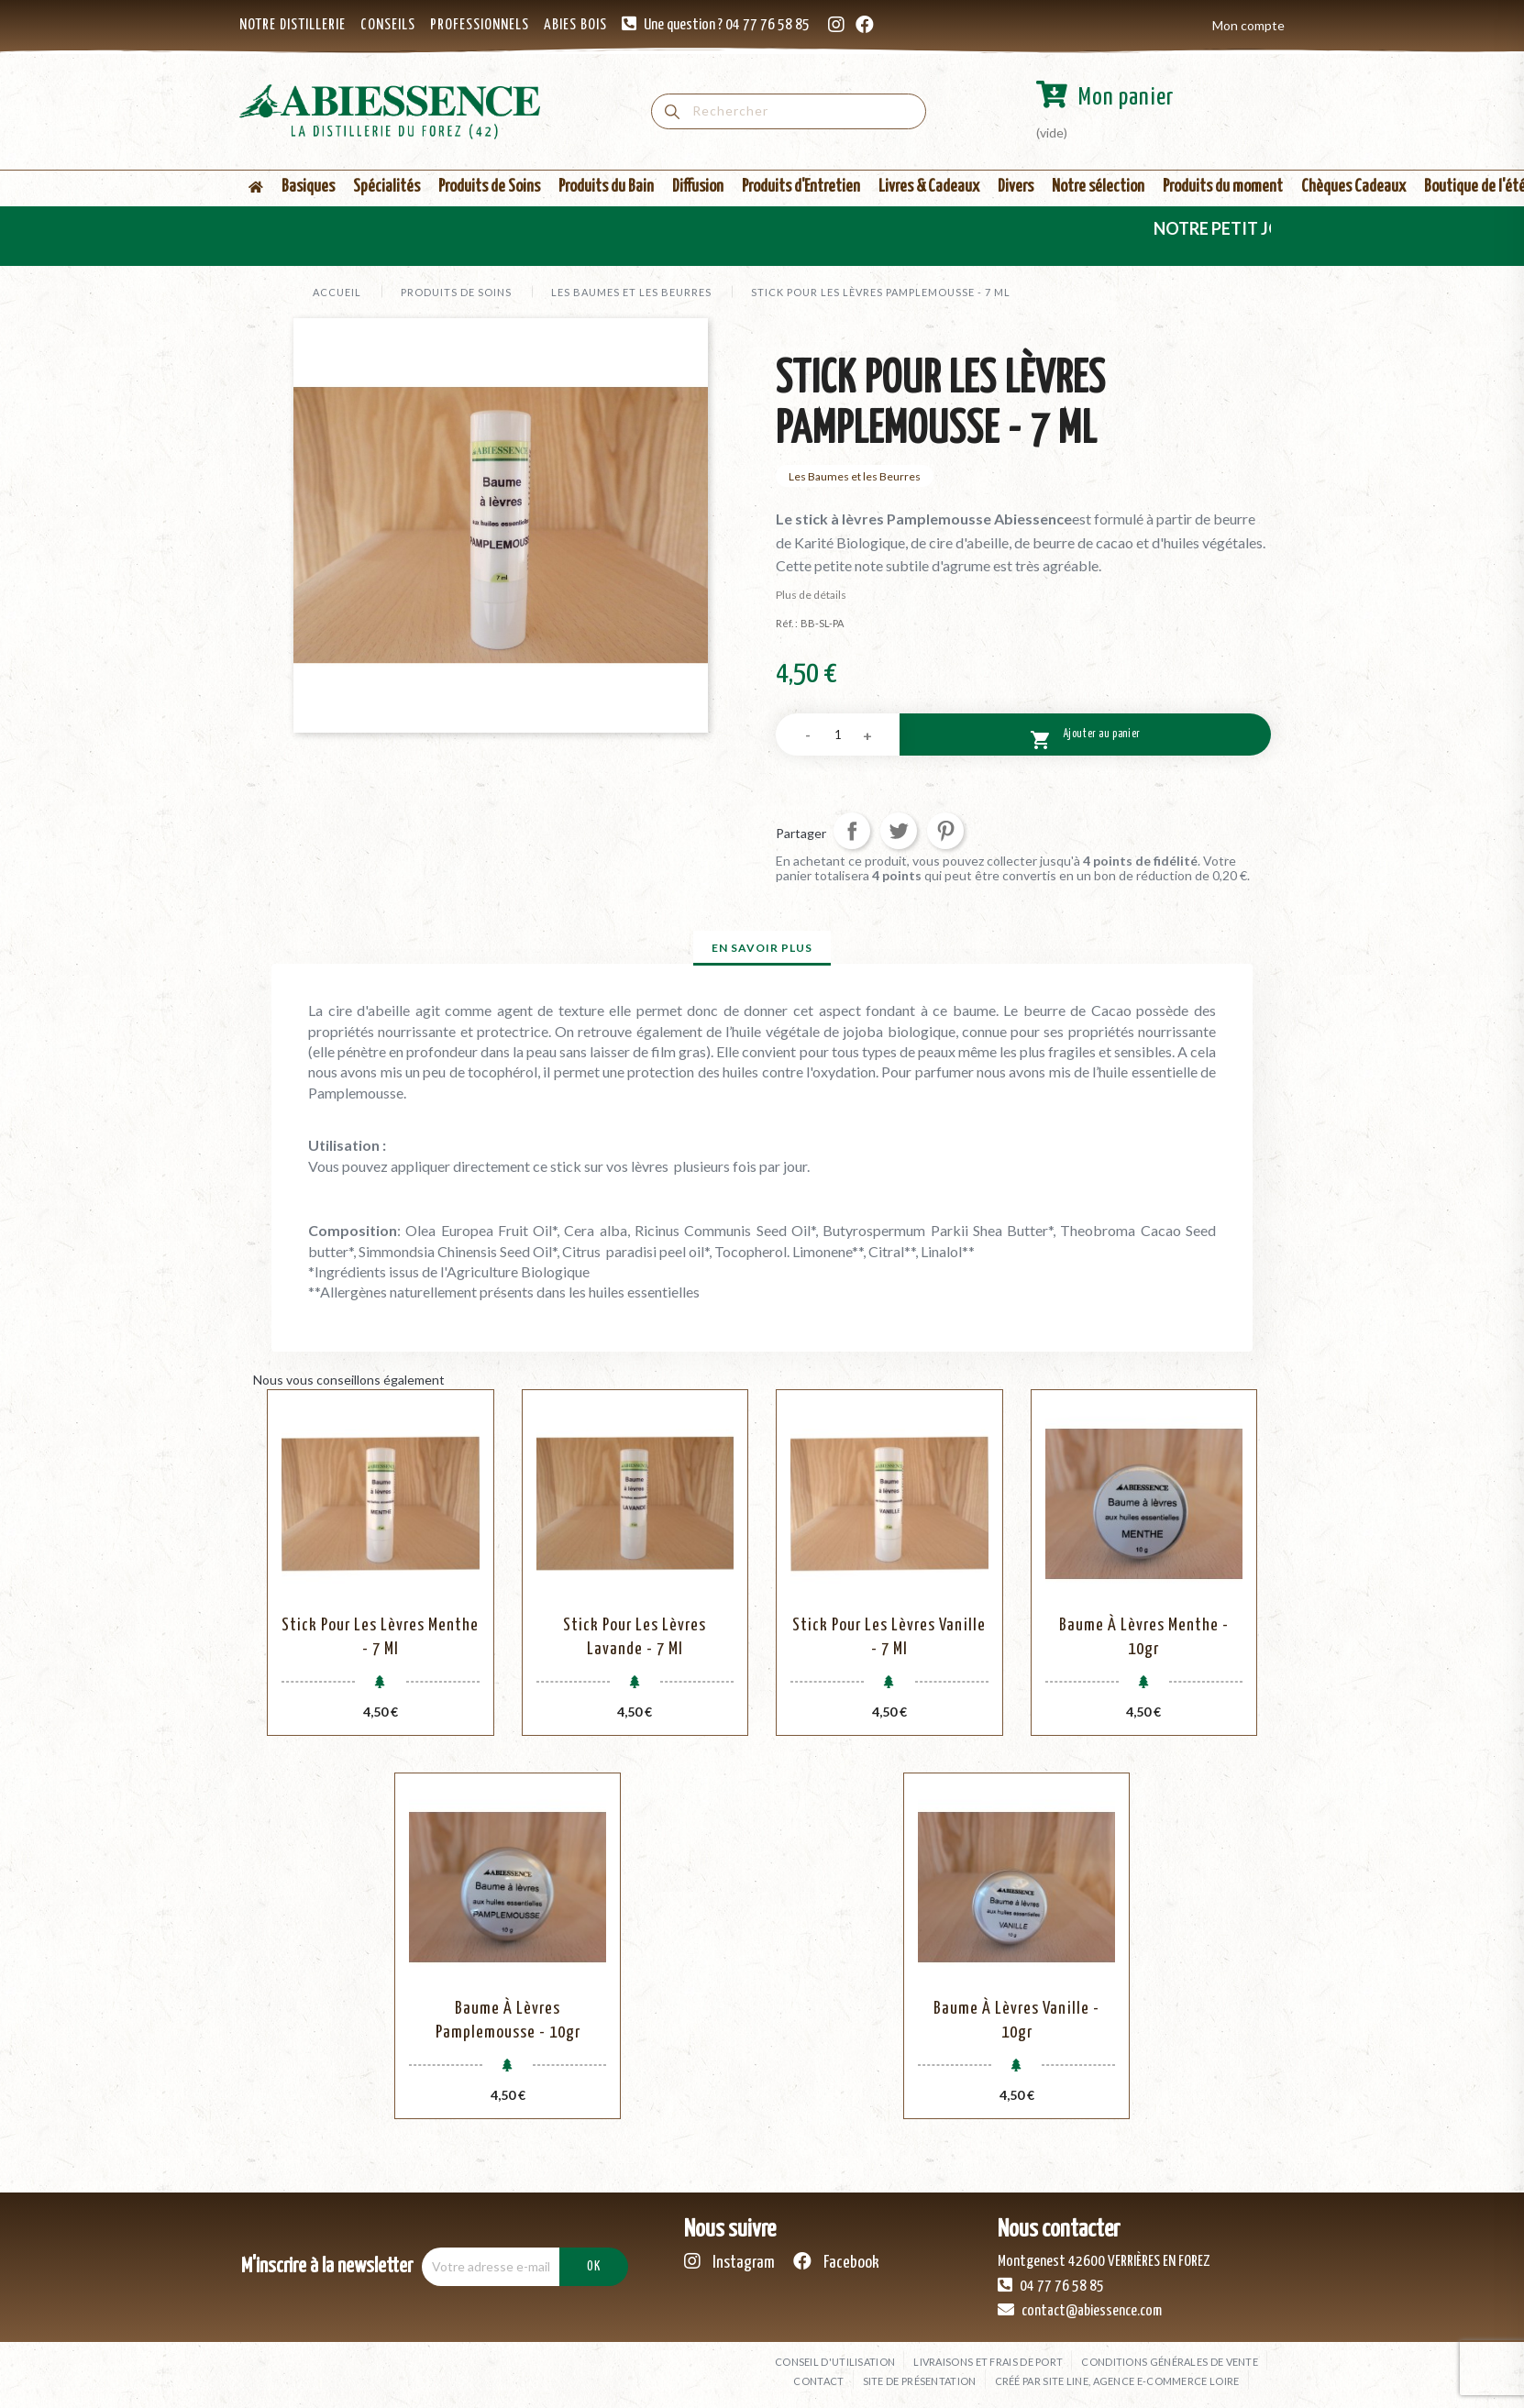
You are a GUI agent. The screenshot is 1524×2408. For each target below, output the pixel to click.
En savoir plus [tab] (762, 948)
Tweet (898, 830)
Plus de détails (811, 595)
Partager (852, 830)
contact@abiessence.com (1080, 2310)
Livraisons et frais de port (988, 2362)
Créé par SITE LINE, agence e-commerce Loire (1117, 2381)
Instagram (729, 2261)
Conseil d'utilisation (835, 2362)
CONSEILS (387, 25)
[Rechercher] (788, 111)
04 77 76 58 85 (1051, 2285)
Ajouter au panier (1085, 737)
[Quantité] (838, 734)
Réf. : (787, 623)
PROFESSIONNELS (479, 25)
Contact (818, 2381)
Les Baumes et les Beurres (855, 476)
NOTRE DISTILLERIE (292, 25)
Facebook (836, 2261)
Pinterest (945, 830)
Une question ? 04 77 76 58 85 (727, 25)
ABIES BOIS (575, 25)
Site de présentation (920, 2381)
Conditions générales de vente (1169, 2362)
